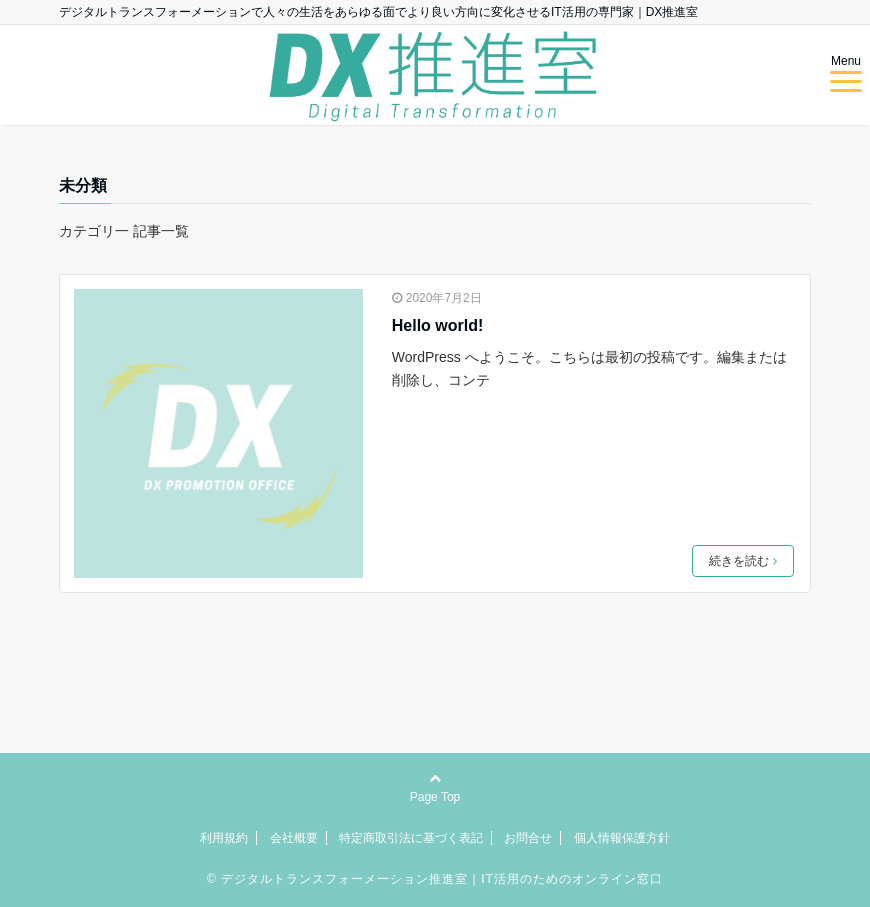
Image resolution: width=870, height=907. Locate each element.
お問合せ (528, 838)
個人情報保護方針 (622, 838)
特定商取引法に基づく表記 (411, 838)
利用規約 (224, 838)
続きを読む (743, 561)
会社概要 (294, 838)
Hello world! (438, 325)
